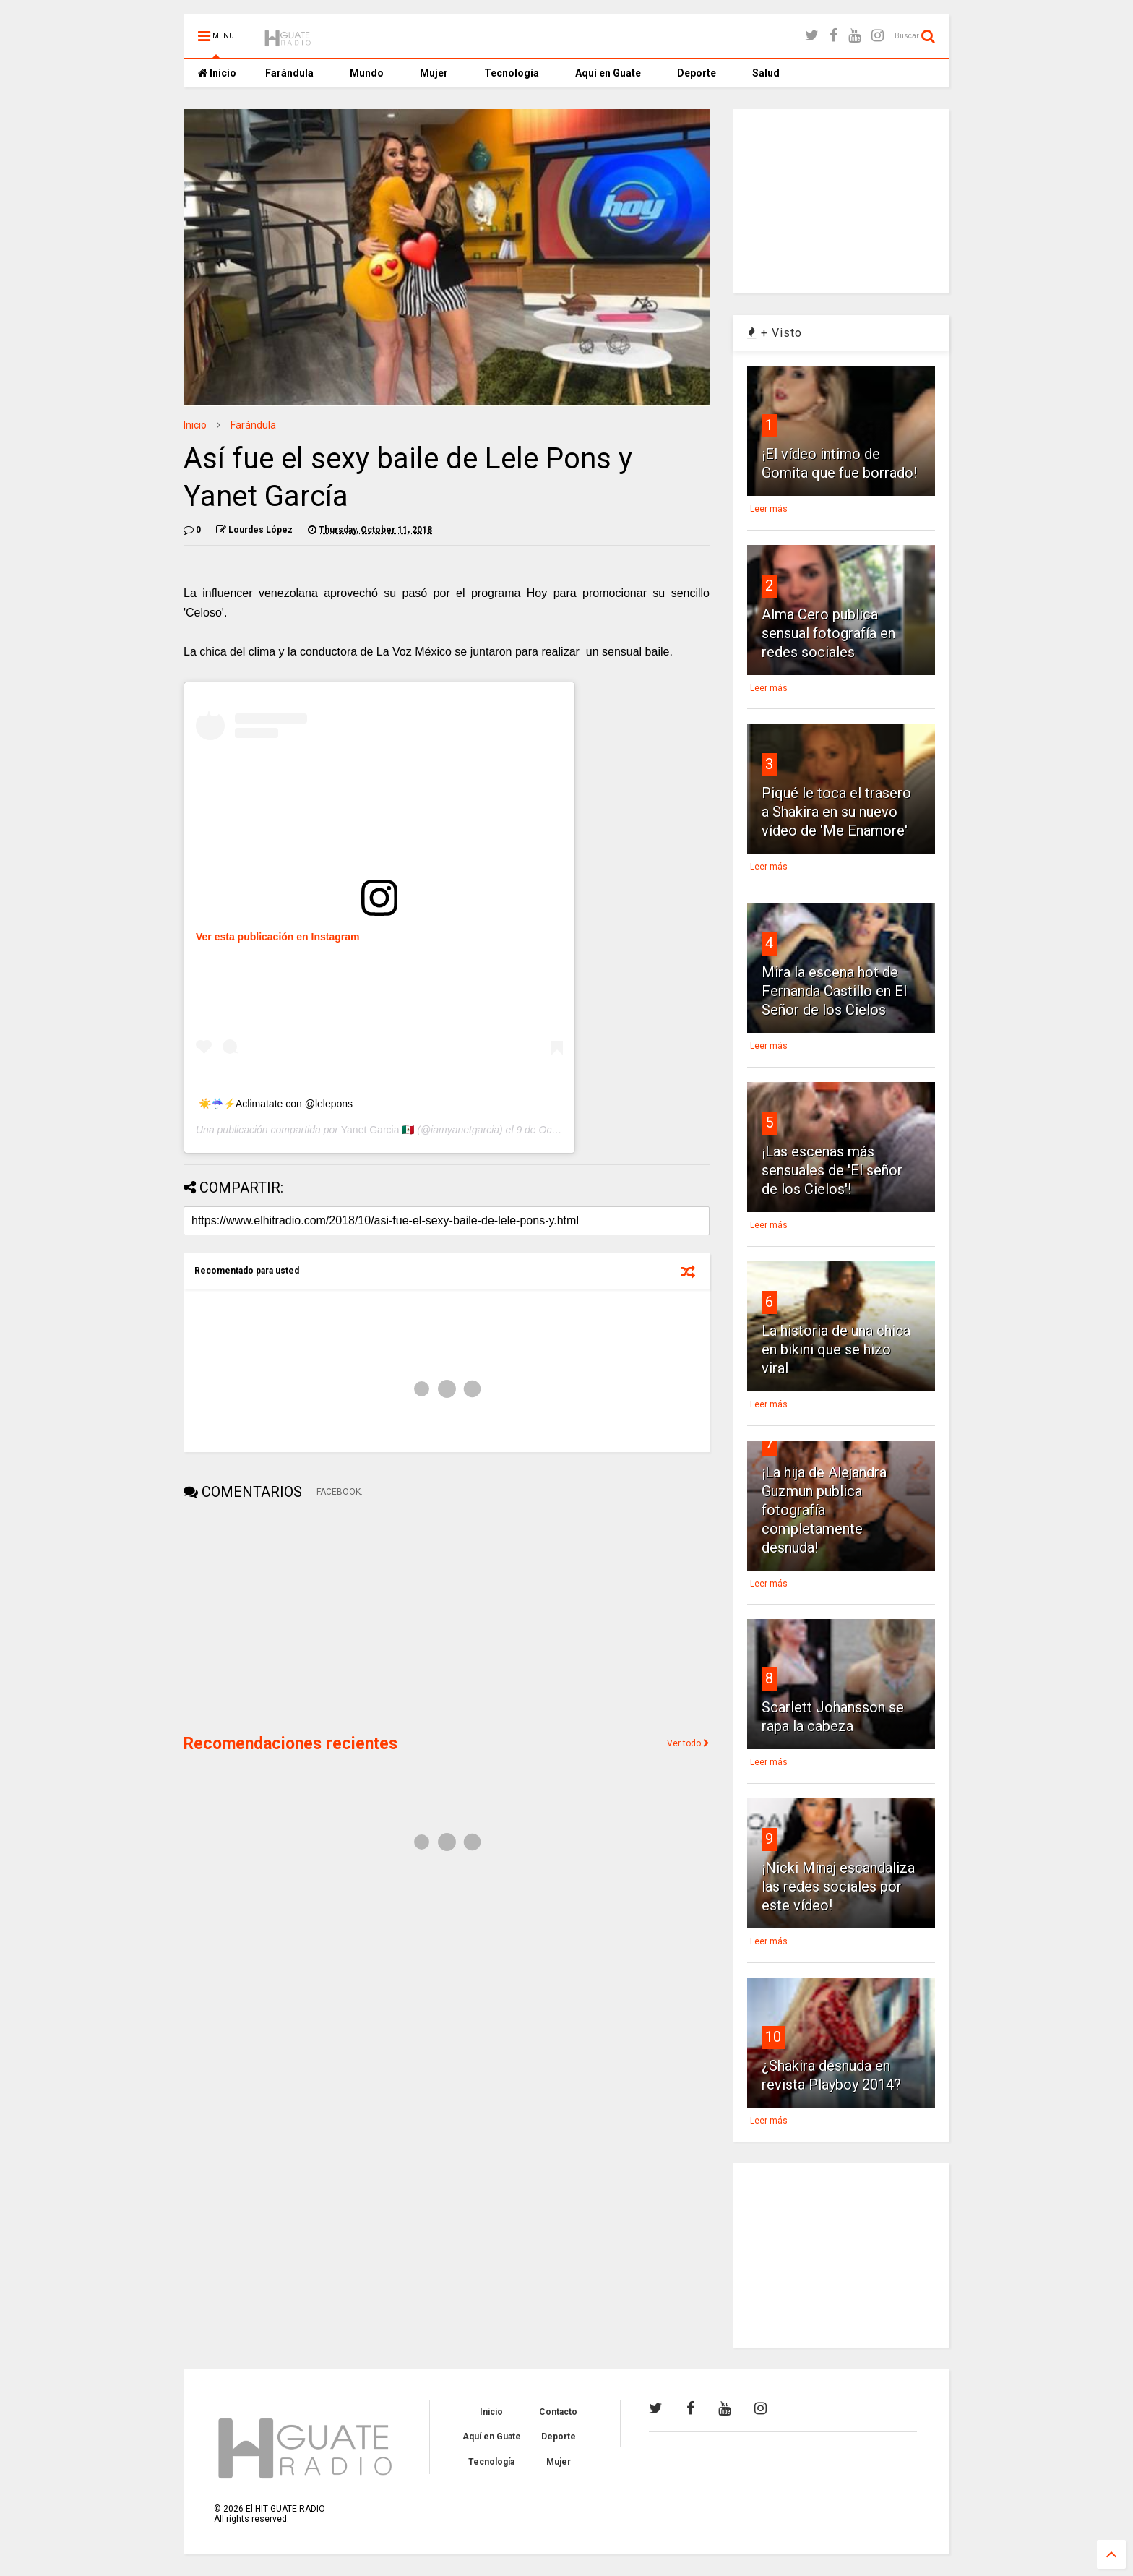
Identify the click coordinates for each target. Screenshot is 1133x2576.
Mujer (434, 73)
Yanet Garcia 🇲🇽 (378, 1129)
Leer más (769, 509)
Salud (766, 73)
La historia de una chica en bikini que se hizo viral (836, 1349)
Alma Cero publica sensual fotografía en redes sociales (828, 633)
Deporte (696, 73)
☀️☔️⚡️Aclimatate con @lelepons (276, 1103)
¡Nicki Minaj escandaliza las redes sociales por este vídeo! (838, 1886)
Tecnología (511, 73)
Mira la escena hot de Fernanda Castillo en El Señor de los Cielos (834, 990)
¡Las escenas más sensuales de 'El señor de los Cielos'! (832, 1170)
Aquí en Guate (608, 73)
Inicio (217, 73)
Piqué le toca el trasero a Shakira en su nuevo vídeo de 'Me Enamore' (836, 811)
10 (773, 2036)
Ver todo (688, 1743)
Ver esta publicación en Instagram (277, 937)
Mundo (367, 73)
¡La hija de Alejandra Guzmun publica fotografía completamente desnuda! (824, 1510)
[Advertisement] (292, 1618)
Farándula (289, 73)
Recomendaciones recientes (290, 1743)
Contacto (558, 2412)
